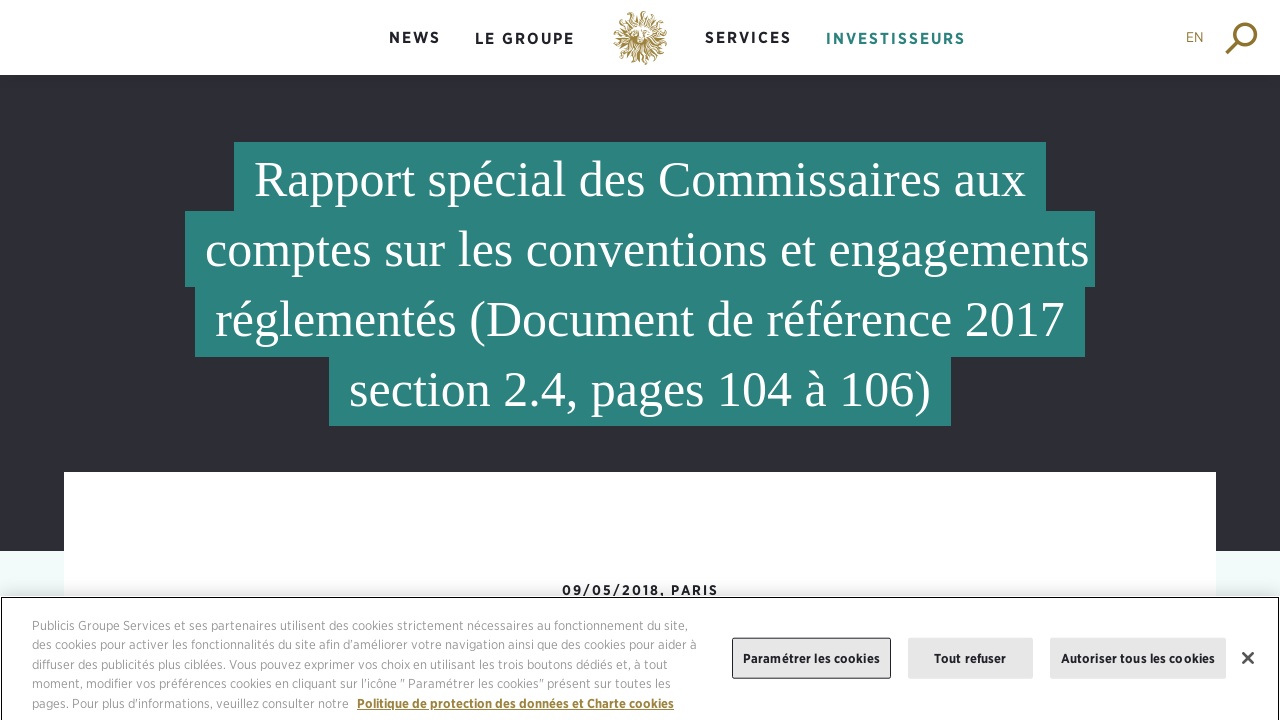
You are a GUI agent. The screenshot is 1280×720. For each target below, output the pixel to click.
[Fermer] (1248, 666)
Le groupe (525, 38)
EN (1195, 37)
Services (748, 37)
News (415, 37)
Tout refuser (970, 665)
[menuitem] (415, 54)
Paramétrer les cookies (811, 665)
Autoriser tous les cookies (1138, 665)
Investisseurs (896, 38)
